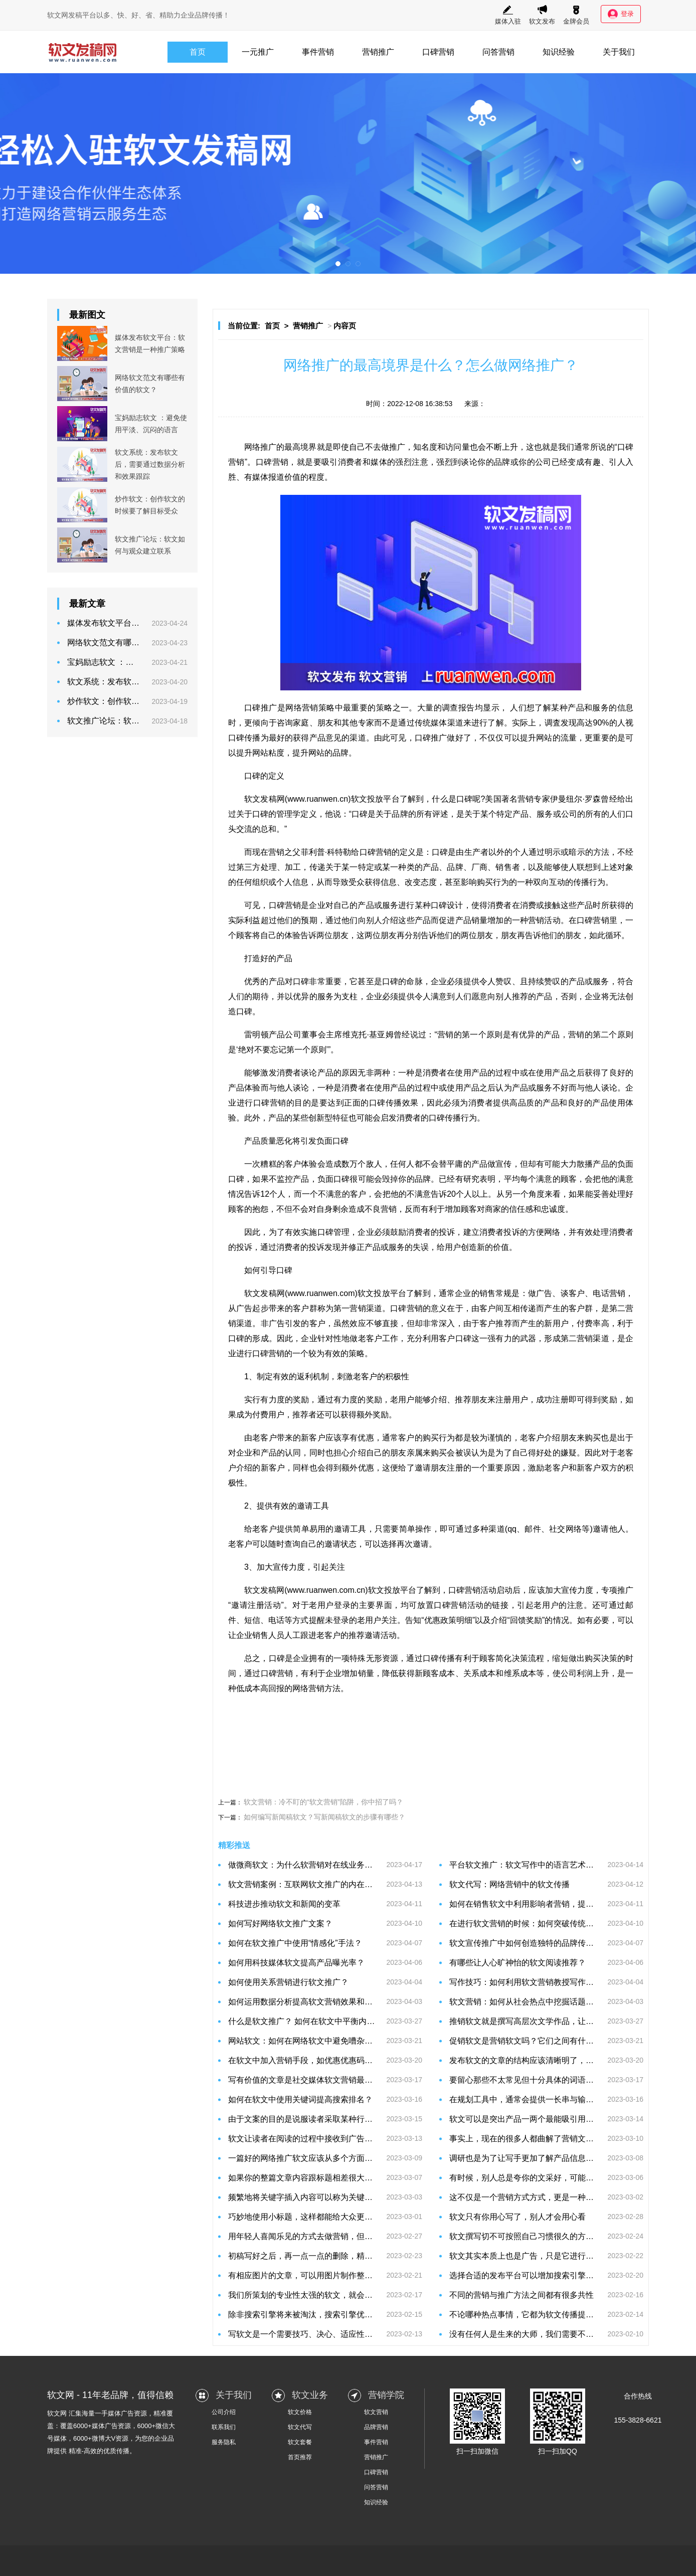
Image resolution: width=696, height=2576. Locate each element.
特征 (340, 1118)
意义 (439, 1308)
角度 (537, 1194)
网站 (260, 753)
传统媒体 (431, 722)
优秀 (252, 981)
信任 (517, 1209)
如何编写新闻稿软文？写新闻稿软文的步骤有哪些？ (324, 1817)
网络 (252, 447)
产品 (576, 707)
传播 (581, 882)
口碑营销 (438, 52)
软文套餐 (300, 2442)
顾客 (244, 935)
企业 (317, 905)
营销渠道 (366, 1308)
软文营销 (376, 2412)
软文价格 (300, 2412)
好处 (544, 1452)
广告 (544, 1293)
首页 (198, 52)
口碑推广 (260, 707)
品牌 (502, 462)
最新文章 (87, 604)
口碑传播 (244, 737)
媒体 (379, 462)
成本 (447, 1673)
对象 (625, 867)
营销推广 (378, 52)
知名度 (425, 447)
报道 (276, 477)
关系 (471, 1673)
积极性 (397, 1376)
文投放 (388, 1590)
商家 (493, 1209)
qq (511, 1529)
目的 (302, 1102)
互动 (557, 882)
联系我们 (224, 2427)
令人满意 (431, 996)
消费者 (350, 462)
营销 (236, 462)
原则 (494, 1034)
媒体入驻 (508, 15)
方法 (601, 852)
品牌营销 (376, 2427)
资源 (390, 1658)
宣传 (503, 1164)
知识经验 (559, 52)
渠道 (455, 722)
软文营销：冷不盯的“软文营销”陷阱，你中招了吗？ (323, 1802)
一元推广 (258, 52)
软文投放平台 (375, 799)
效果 (410, 1102)
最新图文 (87, 315)
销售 (503, 867)
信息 (625, 707)
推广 (268, 447)
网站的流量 (556, 737)
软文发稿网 (264, 1590)
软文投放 (374, 1293)
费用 (268, 1414)
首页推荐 (300, 2457)
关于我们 (619, 52)
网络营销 (301, 707)
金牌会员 (576, 15)
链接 (500, 1605)
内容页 (344, 325)
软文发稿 (260, 799)
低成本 (248, 1688)
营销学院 (386, 2395)
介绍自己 (366, 1452)
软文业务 (310, 2395)
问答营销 (498, 52)
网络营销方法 (316, 1688)
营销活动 (544, 920)
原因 (349, 1072)
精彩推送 (234, 1845)
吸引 (329, 462)
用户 (453, 1247)
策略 (326, 707)
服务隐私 (224, 2442)
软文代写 (300, 2427)
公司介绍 (224, 2412)
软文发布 (542, 15)
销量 (479, 920)
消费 (495, 905)
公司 (543, 462)
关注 (337, 1567)
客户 (293, 1164)
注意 (420, 462)
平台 (398, 1293)
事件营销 (318, 52)
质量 (268, 1141)
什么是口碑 (452, 799)
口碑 (625, 447)
